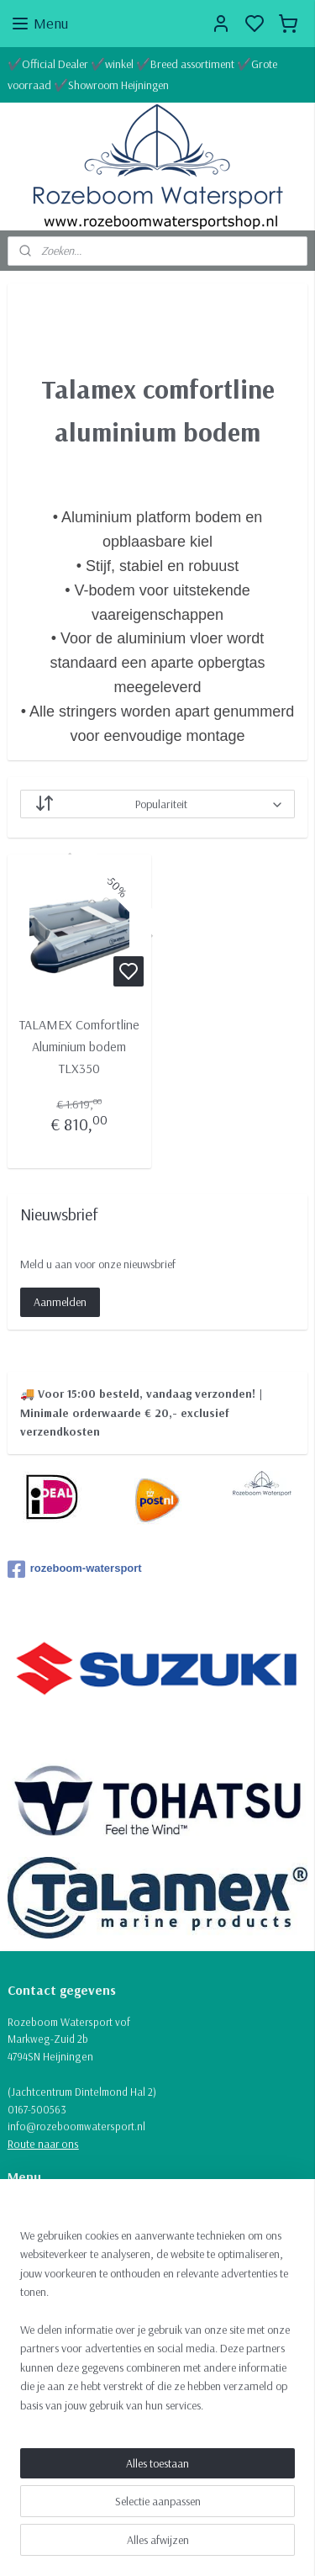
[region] (157, 2327)
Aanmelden (60, 1301)
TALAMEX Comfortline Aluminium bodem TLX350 (79, 1046)
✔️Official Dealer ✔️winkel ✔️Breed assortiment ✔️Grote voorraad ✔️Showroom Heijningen (142, 74)
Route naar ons (43, 2143)
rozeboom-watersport (75, 1569)
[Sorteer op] (158, 804)
